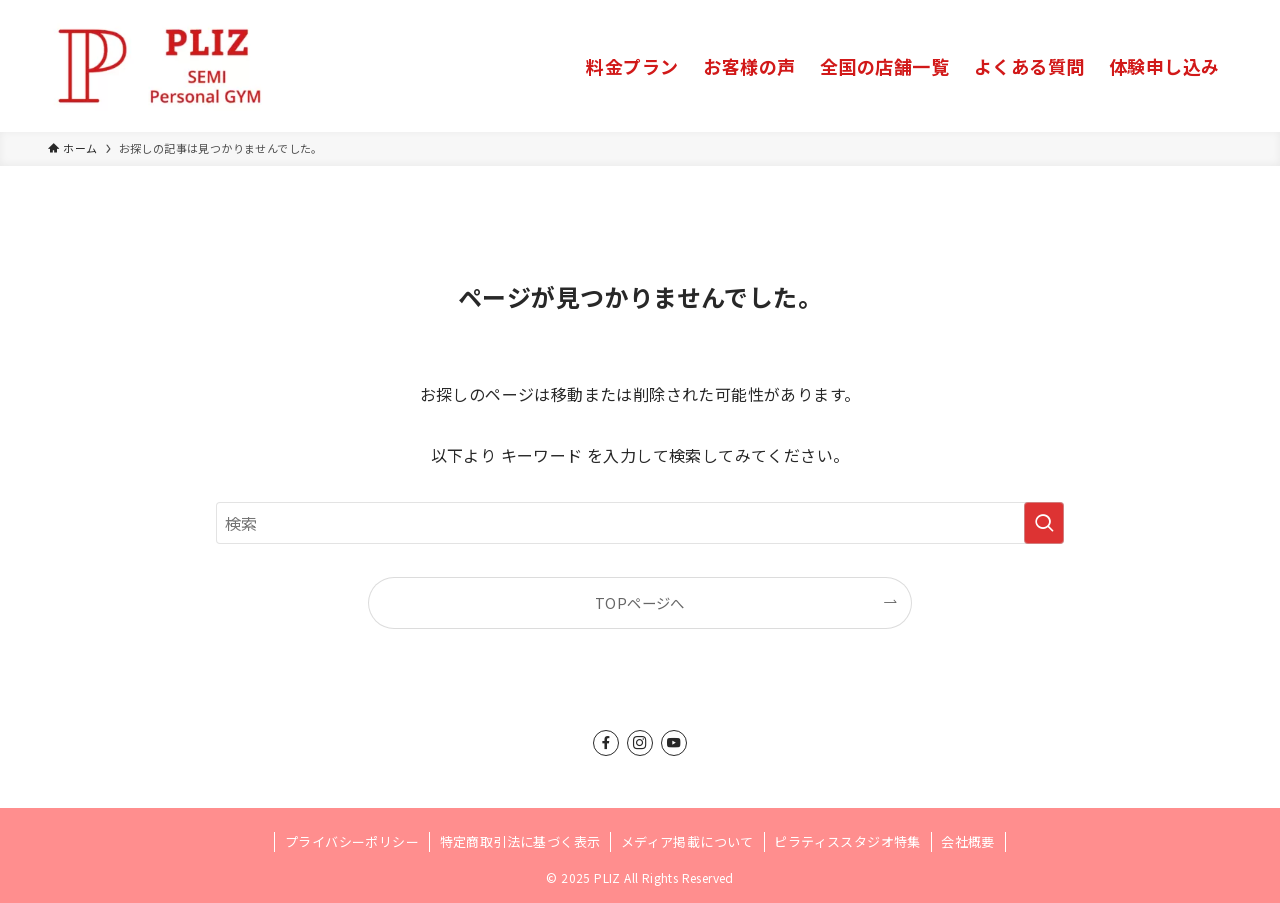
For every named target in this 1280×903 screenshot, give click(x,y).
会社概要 (968, 841)
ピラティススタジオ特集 (847, 841)
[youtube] (674, 743)
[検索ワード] (640, 523)
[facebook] (606, 743)
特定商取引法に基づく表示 (520, 841)
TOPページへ (640, 602)
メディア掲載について (687, 841)
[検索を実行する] (1044, 523)
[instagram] (640, 743)
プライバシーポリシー (352, 841)
